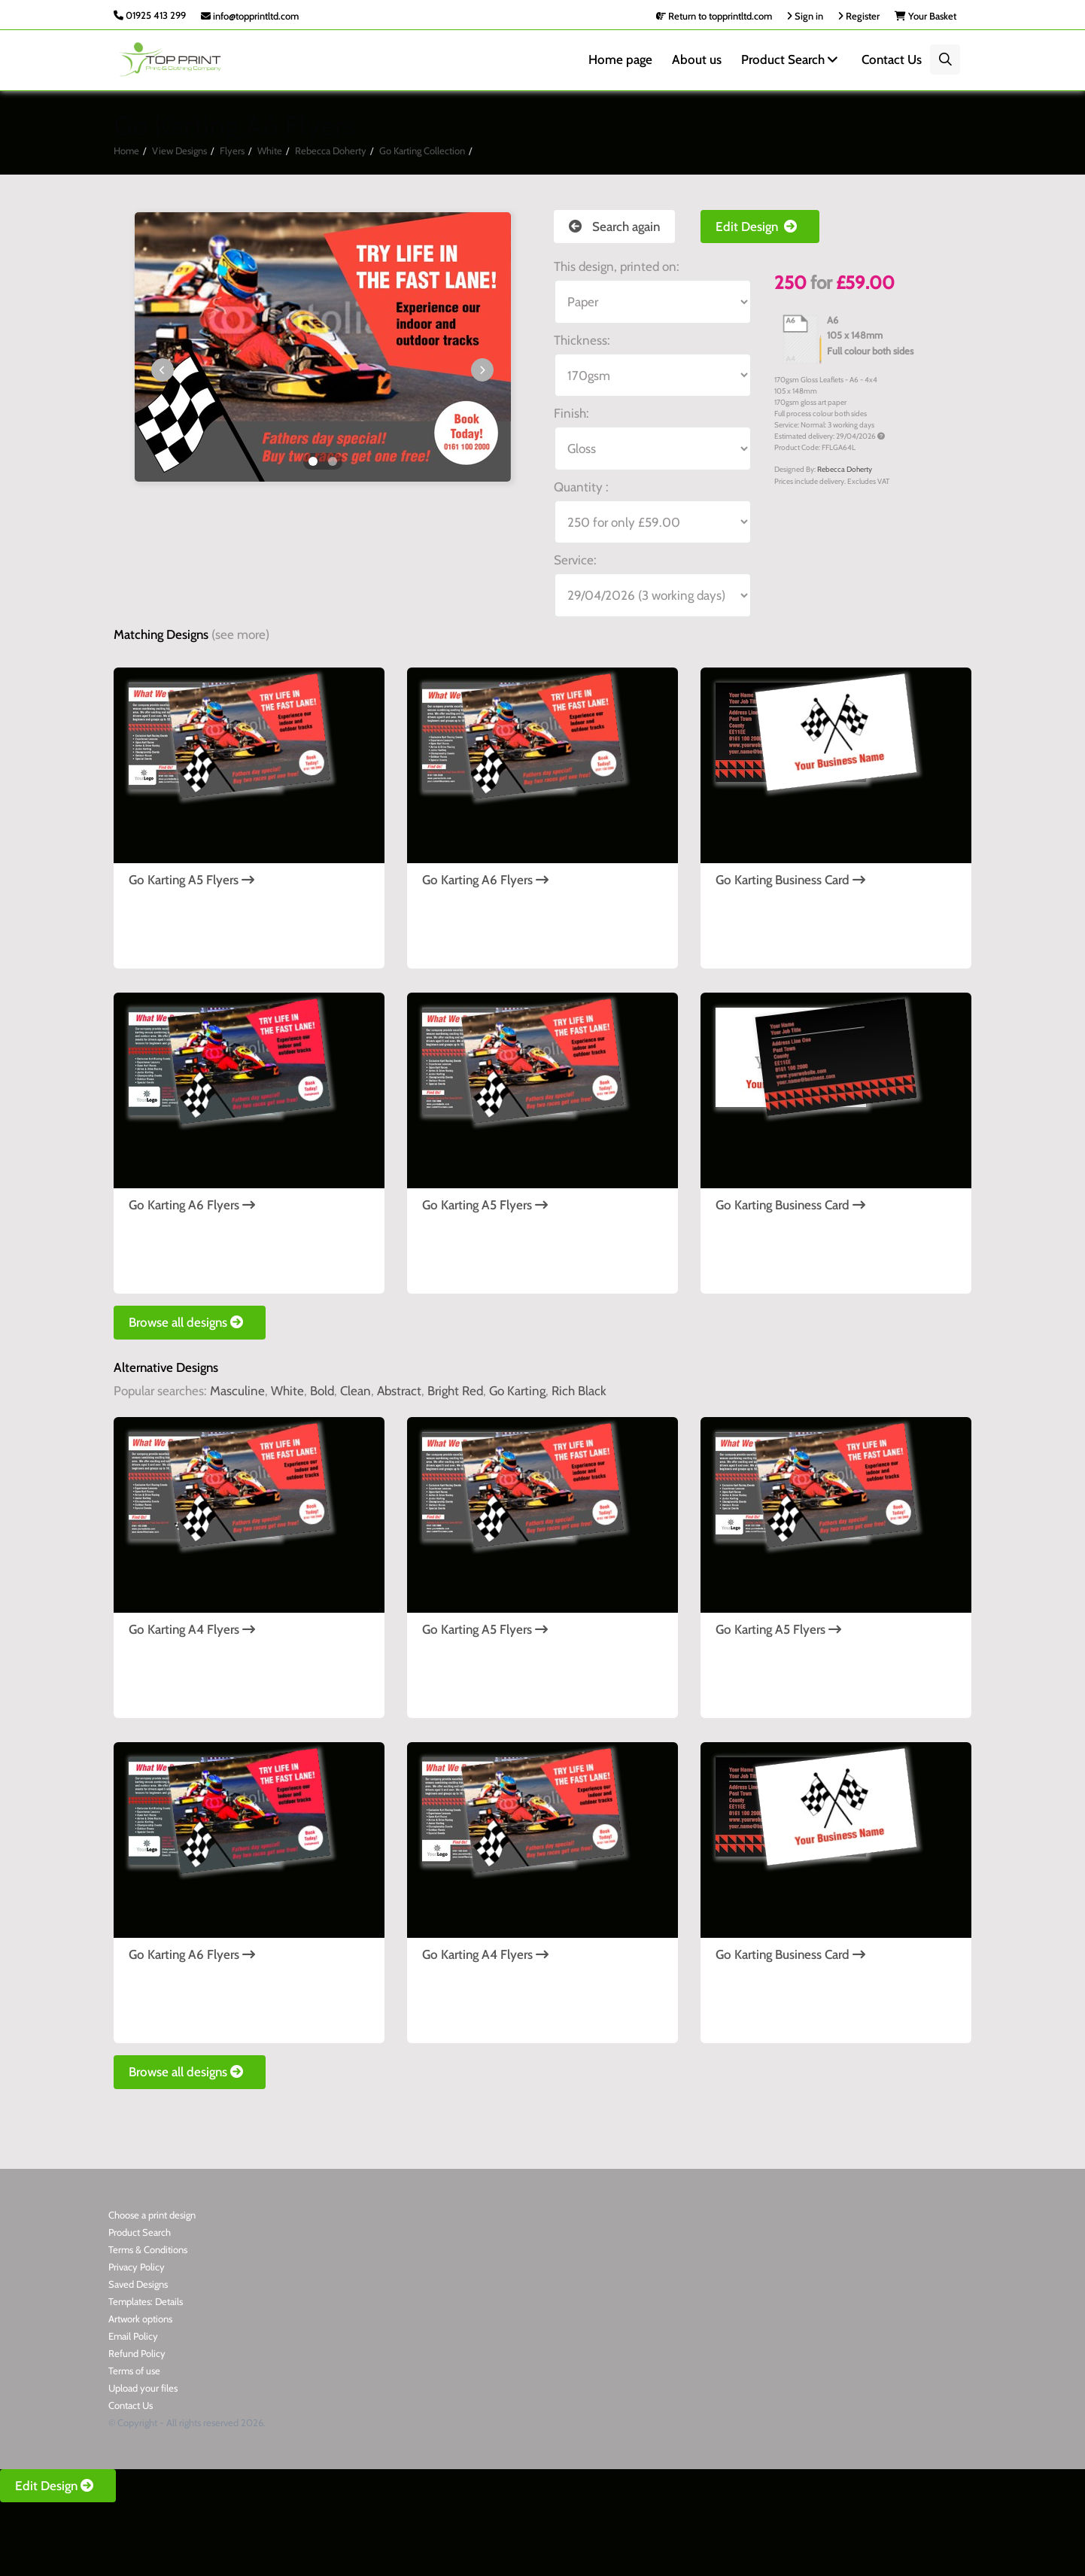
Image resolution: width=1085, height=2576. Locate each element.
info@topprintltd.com (250, 16)
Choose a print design (152, 2215)
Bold (322, 1390)
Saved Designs (138, 2284)
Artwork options (140, 2319)
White (269, 150)
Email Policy (133, 2336)
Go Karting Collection (422, 150)
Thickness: (582, 340)
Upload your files (143, 2388)
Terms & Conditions (147, 2249)
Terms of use (134, 2371)
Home (126, 150)
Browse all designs (190, 1322)
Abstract (399, 1390)
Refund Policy (137, 2353)
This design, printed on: (616, 266)
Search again (614, 226)
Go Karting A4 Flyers (192, 1629)
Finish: (571, 413)
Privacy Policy (136, 2267)
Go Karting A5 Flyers (191, 879)
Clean (355, 1390)
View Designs (179, 150)
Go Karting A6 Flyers (485, 879)
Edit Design (760, 226)
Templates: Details (145, 2301)
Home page (620, 59)
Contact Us (892, 59)
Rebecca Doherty (330, 150)
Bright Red (455, 1390)
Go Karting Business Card (790, 879)
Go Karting (517, 1390)
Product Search (791, 59)
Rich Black (579, 1390)
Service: (575, 559)
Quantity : (581, 486)
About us (697, 59)
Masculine (237, 1390)
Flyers (232, 150)
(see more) (240, 634)
